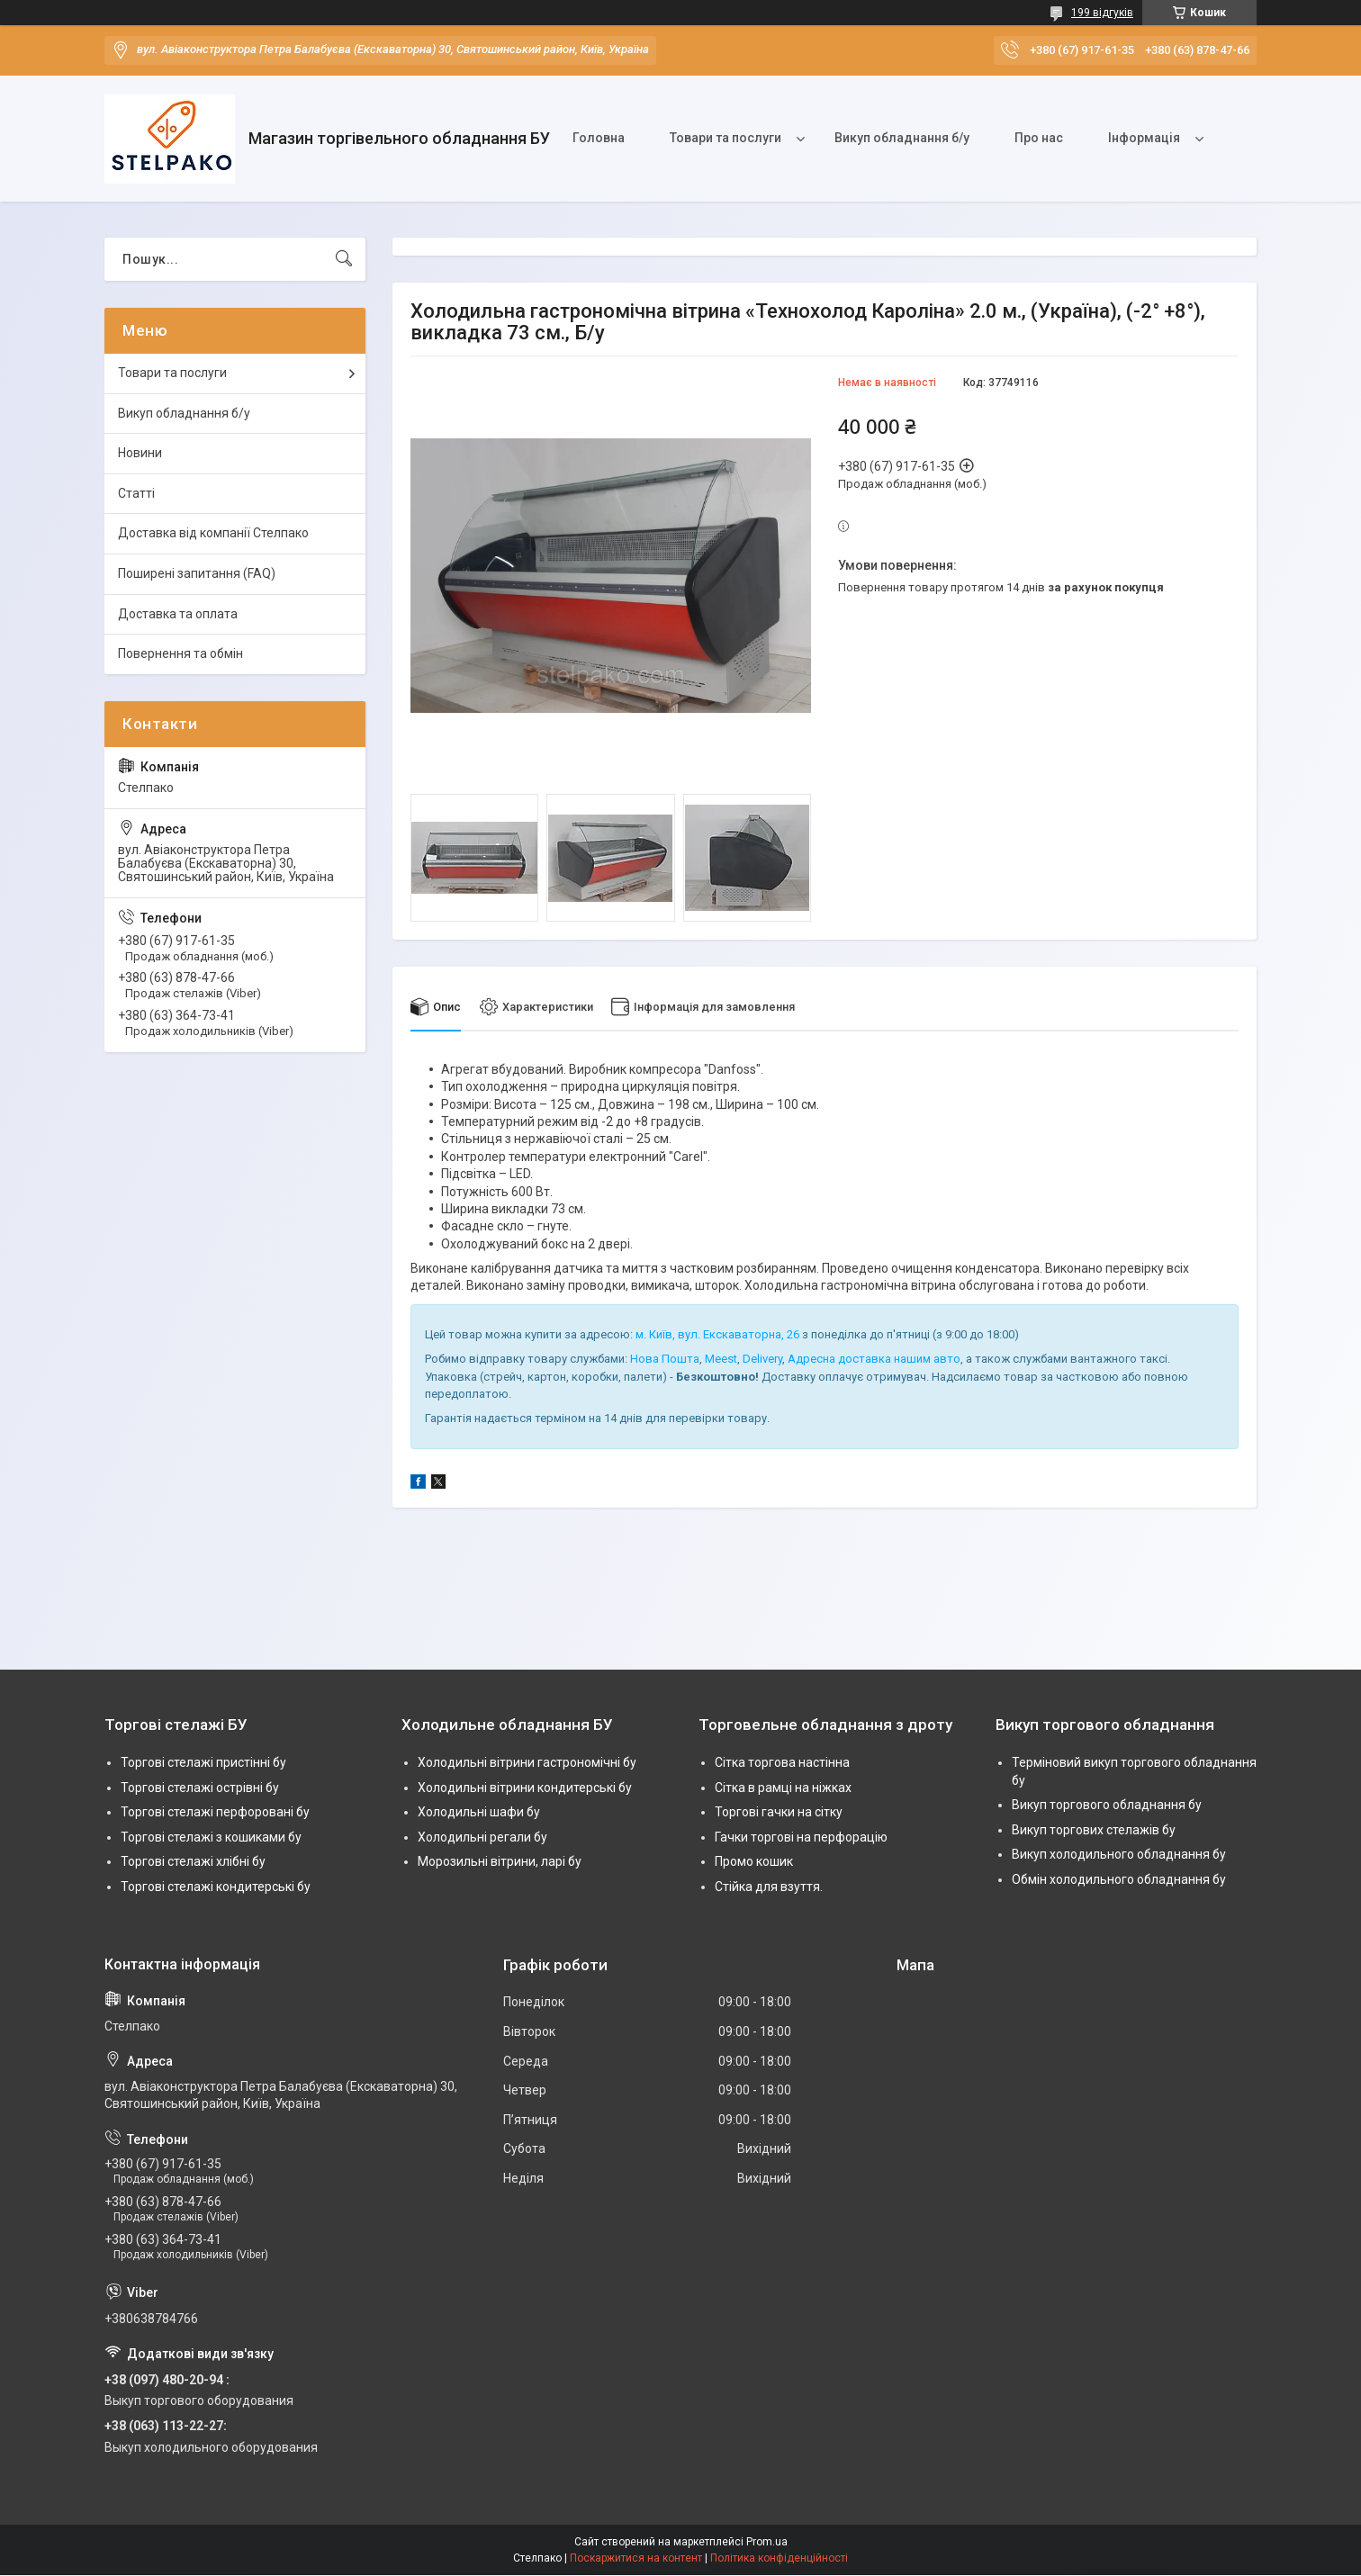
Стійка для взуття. (769, 1886)
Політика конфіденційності (779, 2559)
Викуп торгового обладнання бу (1107, 1805)
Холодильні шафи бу (479, 1813)
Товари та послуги (725, 138)
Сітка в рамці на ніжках (783, 1787)
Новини (140, 453)
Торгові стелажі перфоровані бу (215, 1813)
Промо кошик (754, 1862)
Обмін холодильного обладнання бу (1119, 1879)
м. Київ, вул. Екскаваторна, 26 (717, 1334)
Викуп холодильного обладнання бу (1119, 1855)
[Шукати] (343, 259)
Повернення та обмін (180, 653)
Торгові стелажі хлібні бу (193, 1862)
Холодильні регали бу (482, 1837)
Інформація (1144, 138)
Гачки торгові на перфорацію (801, 1837)
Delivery (762, 1359)
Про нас (1038, 138)
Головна (598, 138)
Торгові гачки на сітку (779, 1813)
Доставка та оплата (178, 614)
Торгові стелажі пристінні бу (203, 1762)
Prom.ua (767, 2542)
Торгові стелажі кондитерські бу (216, 1886)
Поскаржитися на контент (636, 2559)
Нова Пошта (664, 1359)
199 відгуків (1102, 12)
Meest (721, 1359)
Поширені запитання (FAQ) (196, 573)
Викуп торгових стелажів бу (1094, 1830)
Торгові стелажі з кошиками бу (211, 1837)
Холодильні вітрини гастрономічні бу (527, 1762)
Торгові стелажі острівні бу (200, 1787)
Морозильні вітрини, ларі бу (499, 1862)
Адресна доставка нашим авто (874, 1359)
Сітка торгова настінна (782, 1762)
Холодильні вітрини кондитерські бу (525, 1787)
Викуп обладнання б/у (901, 138)
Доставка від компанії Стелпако (213, 533)
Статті (136, 493)
